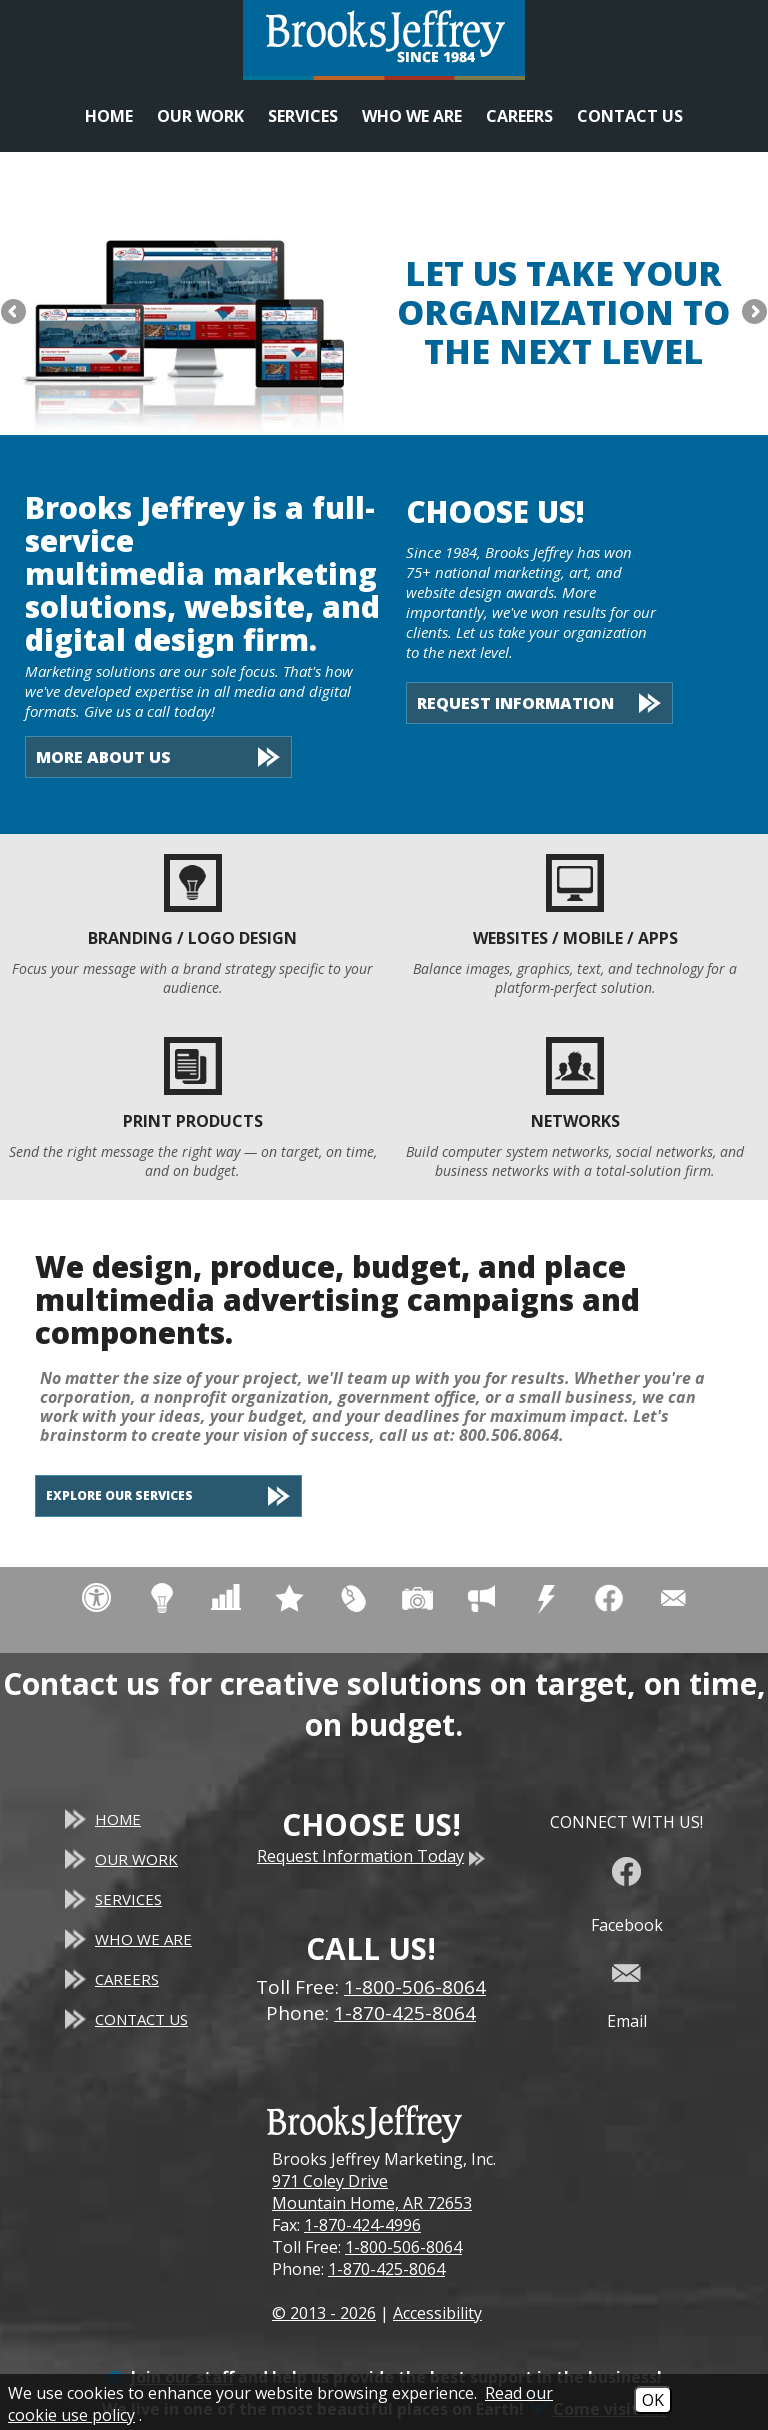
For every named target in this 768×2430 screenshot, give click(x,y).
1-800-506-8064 (403, 2247)
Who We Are (412, 116)
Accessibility (437, 2313)
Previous (15, 313)
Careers (519, 116)
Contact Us (630, 116)
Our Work (200, 116)
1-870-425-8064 (386, 2269)
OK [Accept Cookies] (653, 2400)
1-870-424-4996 (362, 2225)
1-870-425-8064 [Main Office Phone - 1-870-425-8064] (405, 2013)
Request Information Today (371, 1856)
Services (303, 116)
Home (109, 116)
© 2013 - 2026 (324, 2313)
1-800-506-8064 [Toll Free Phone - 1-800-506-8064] (415, 1987)
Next (753, 313)
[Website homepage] (384, 40)
